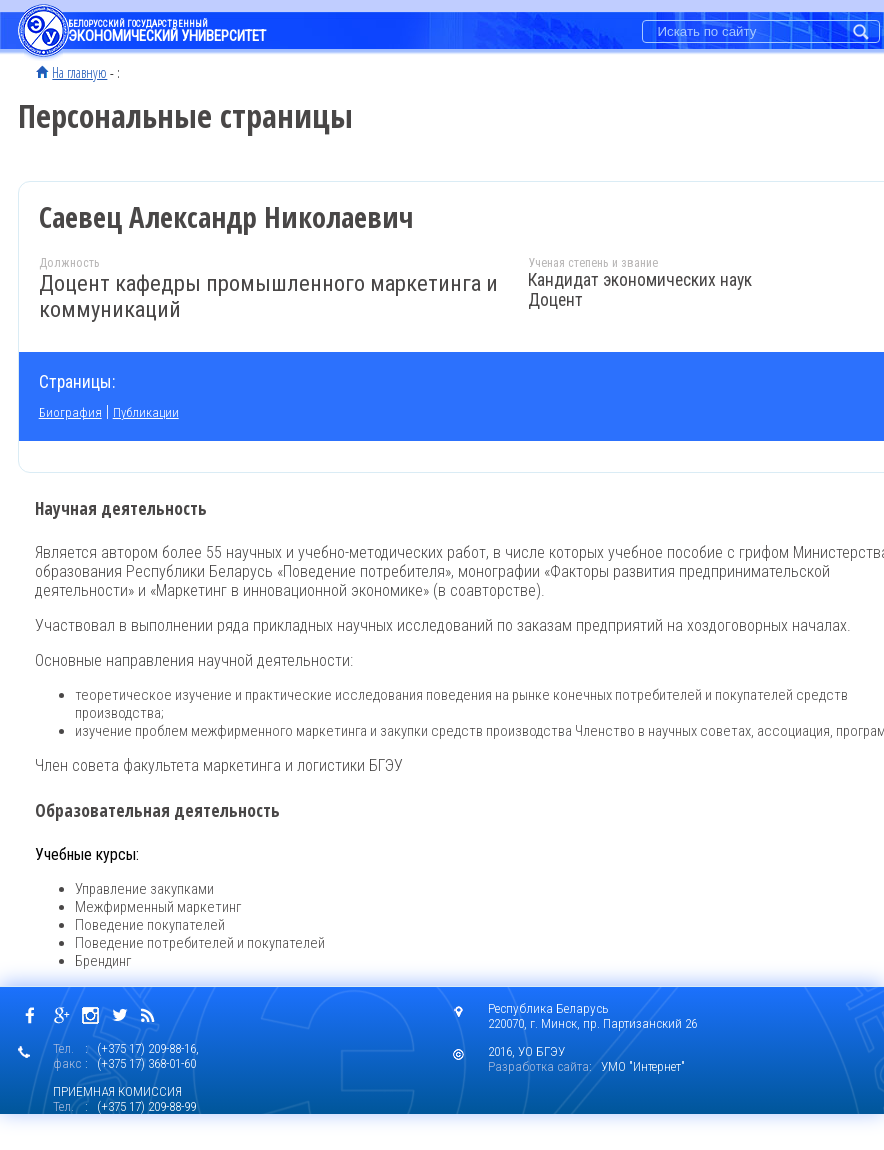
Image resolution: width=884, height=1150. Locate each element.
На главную (79, 72)
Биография (70, 412)
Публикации (146, 412)
